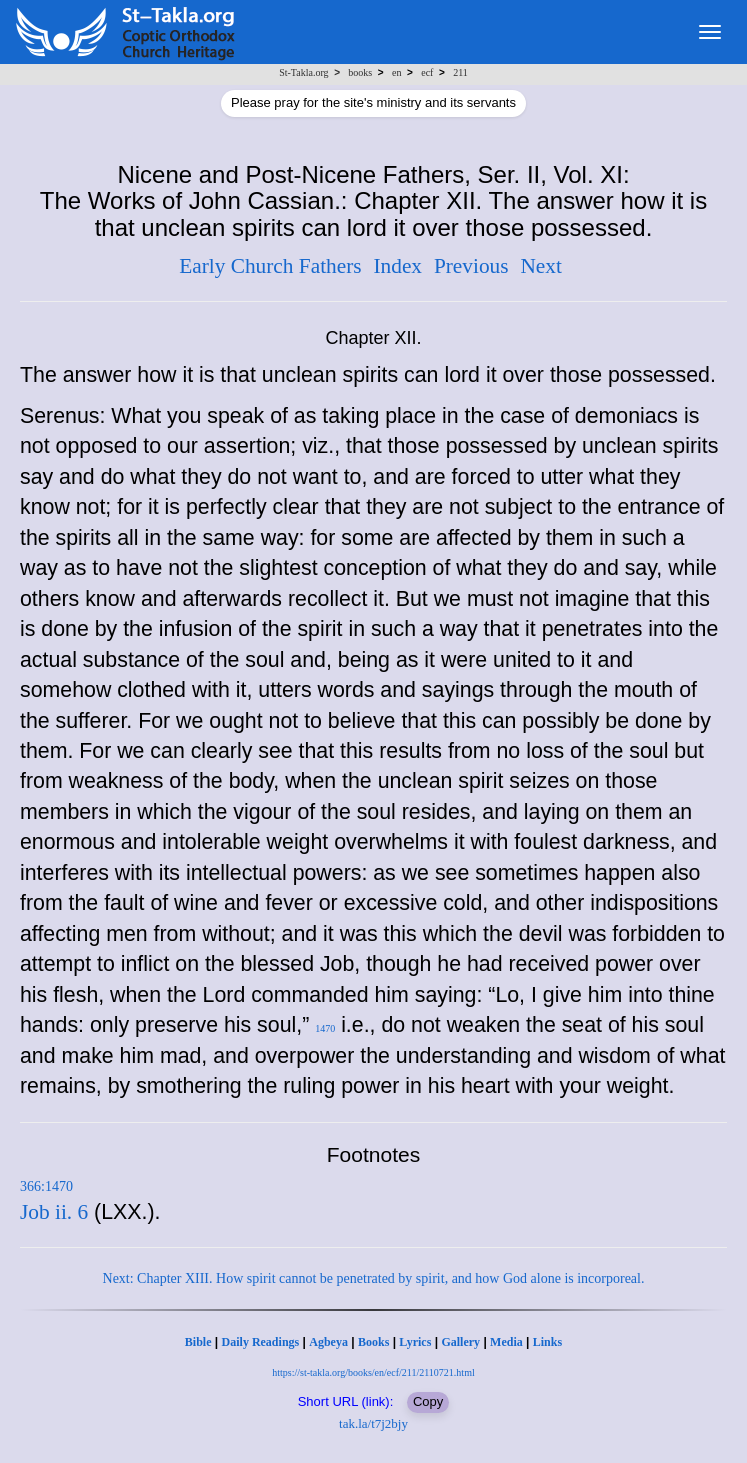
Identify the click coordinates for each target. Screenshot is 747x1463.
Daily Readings (261, 1342)
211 (460, 72)
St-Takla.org (303, 72)
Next (540, 266)
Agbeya (328, 1342)
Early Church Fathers (270, 266)
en (396, 72)
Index (397, 266)
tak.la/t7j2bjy (373, 1423)
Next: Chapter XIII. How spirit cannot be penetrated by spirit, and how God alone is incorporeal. (374, 1278)
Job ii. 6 (54, 1212)
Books (373, 1342)
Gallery (460, 1342)
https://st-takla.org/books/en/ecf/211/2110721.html (373, 1372)
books (360, 72)
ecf (427, 72)
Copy (428, 1401)
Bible (198, 1342)
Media (506, 1342)
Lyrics (415, 1342)
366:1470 (46, 1186)
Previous (471, 266)
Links (547, 1342)
